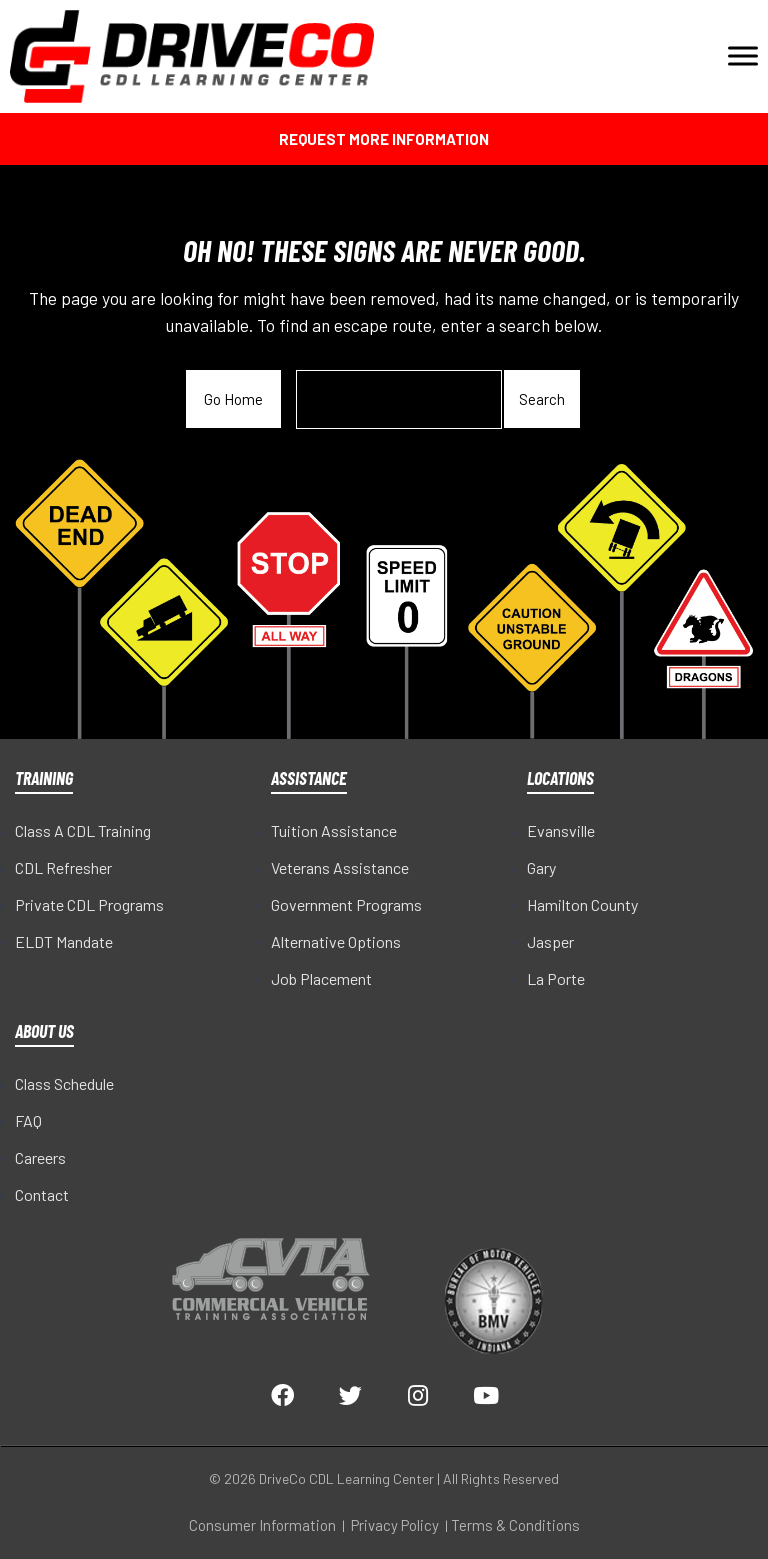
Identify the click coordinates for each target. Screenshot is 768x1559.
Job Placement (321, 978)
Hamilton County (582, 904)
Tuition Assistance (334, 830)
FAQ (28, 1120)
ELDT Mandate (64, 941)
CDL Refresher (63, 867)
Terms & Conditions (515, 1525)
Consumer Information (262, 1525)
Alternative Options (336, 941)
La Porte (556, 978)
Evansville (561, 830)
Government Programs (346, 904)
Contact (42, 1194)
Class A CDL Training (83, 830)
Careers (40, 1157)
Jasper (550, 941)
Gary (541, 867)
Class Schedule (64, 1083)
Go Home (233, 399)
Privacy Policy (395, 1525)
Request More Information (384, 139)
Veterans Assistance (340, 867)
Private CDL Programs (89, 904)
